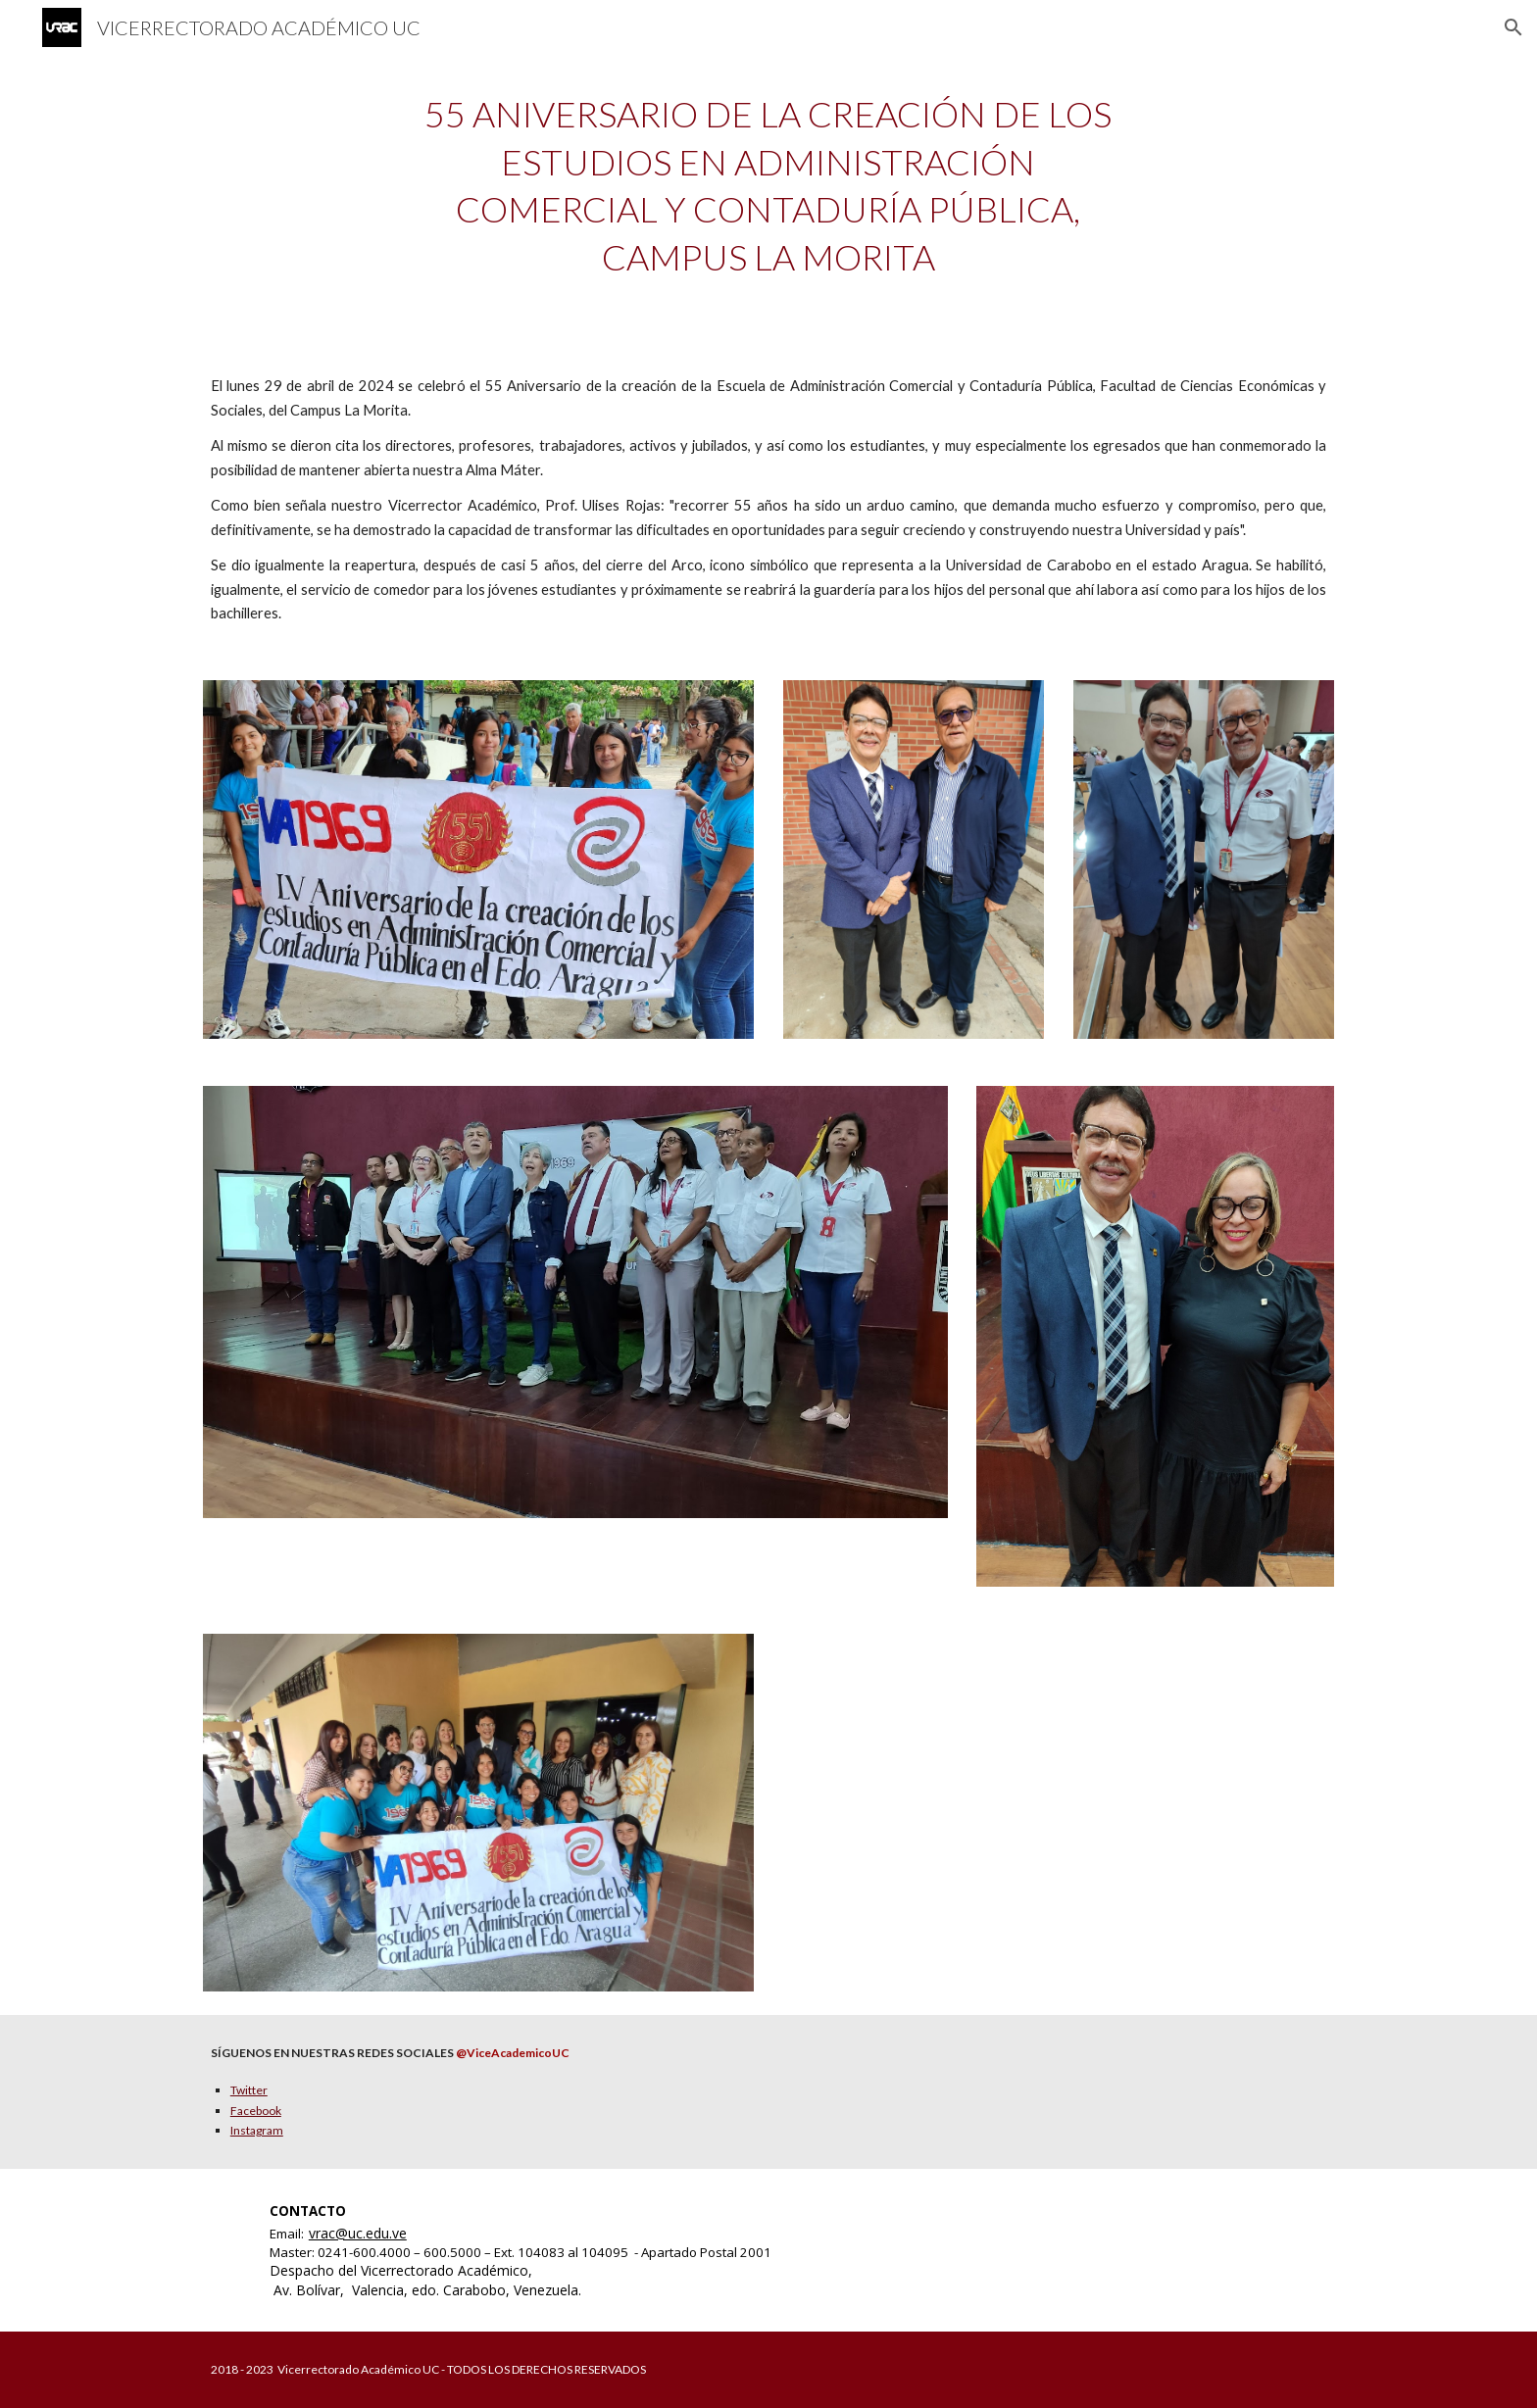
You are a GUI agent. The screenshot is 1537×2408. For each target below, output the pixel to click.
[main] (768, 185)
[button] (1513, 27)
